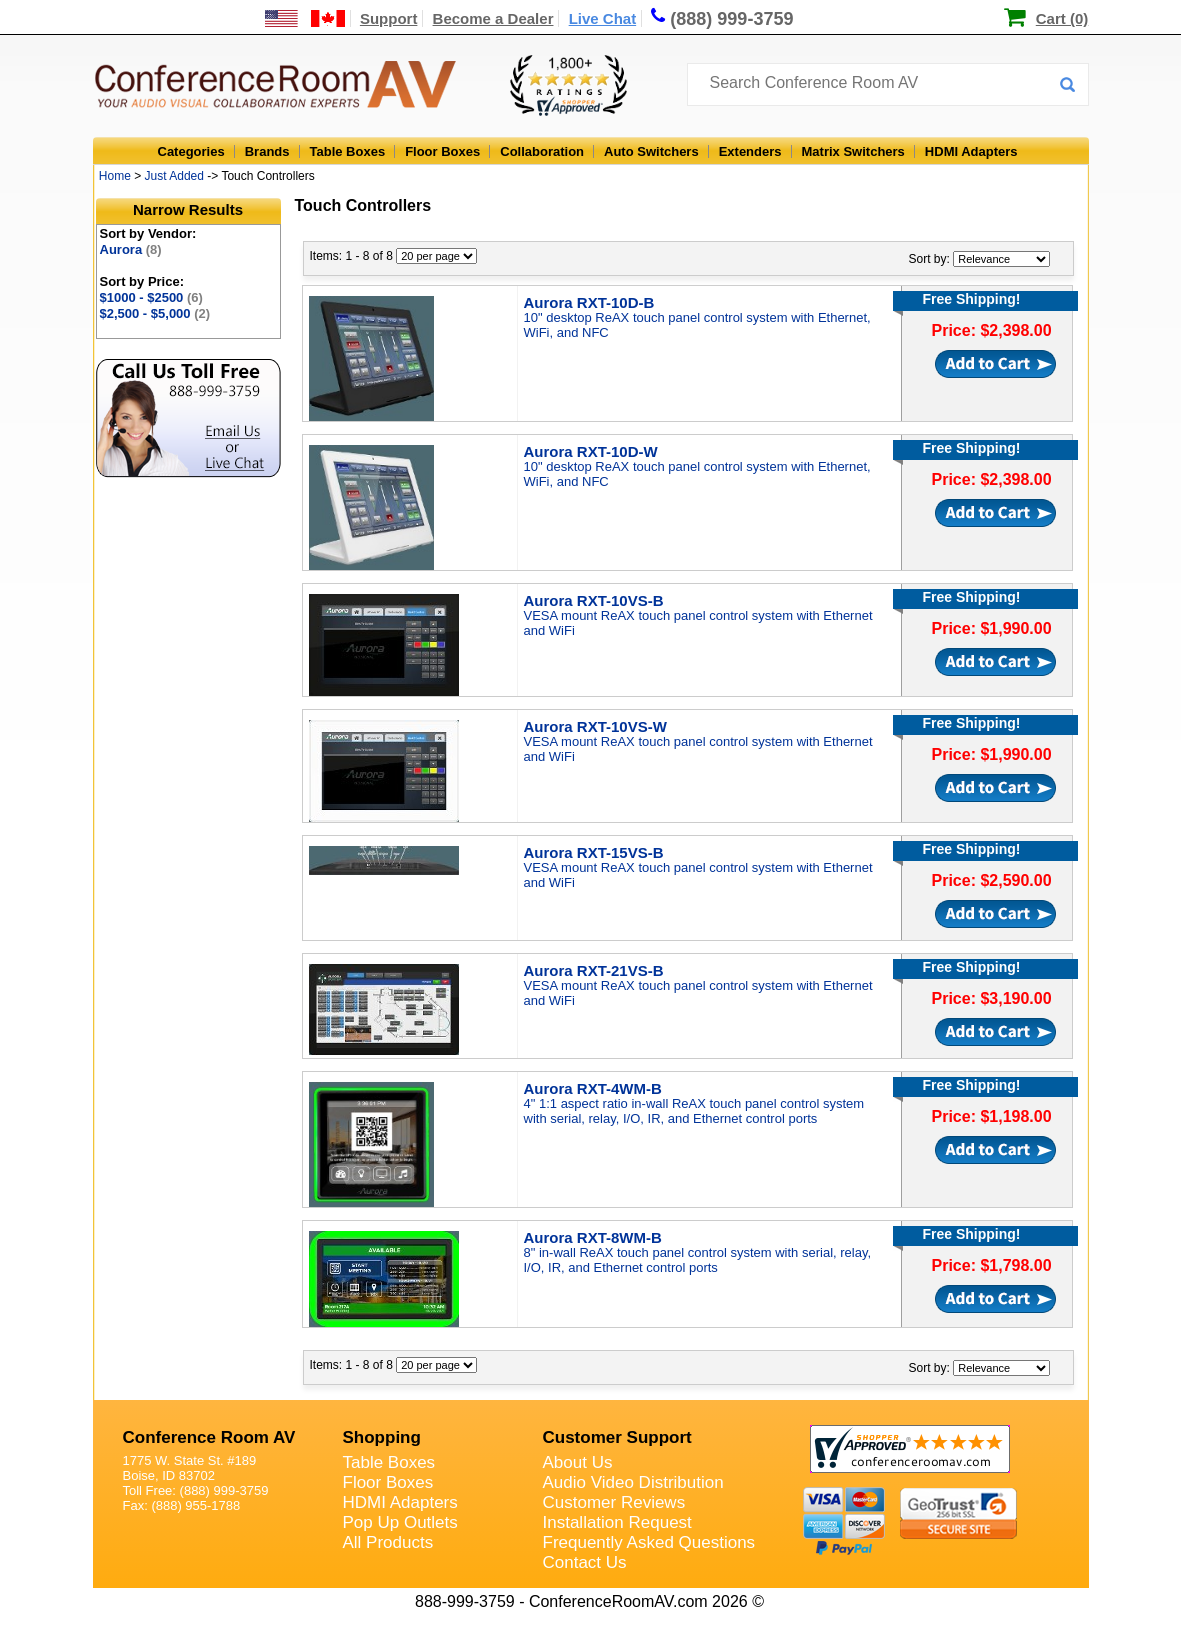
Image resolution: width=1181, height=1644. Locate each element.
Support (389, 18)
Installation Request (617, 1522)
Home (115, 176)
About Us (578, 1462)
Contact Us (585, 1562)
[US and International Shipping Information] (305, 18)
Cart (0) (1062, 18)
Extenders (750, 151)
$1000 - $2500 (151, 297)
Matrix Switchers (853, 151)
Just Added (174, 176)
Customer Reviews (614, 1502)
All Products (388, 1542)
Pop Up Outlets (400, 1522)
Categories (191, 151)
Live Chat (603, 18)
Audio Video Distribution (633, 1482)
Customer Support (617, 1437)
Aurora (131, 249)
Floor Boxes (442, 151)
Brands (267, 151)
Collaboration (542, 151)
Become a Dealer (493, 18)
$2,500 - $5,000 (155, 313)
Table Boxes (348, 151)
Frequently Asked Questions (649, 1542)
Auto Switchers (651, 151)
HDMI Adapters (971, 151)
